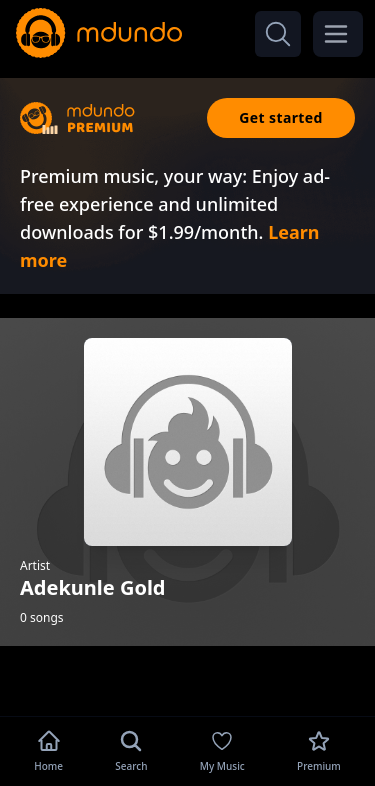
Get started (281, 117)
